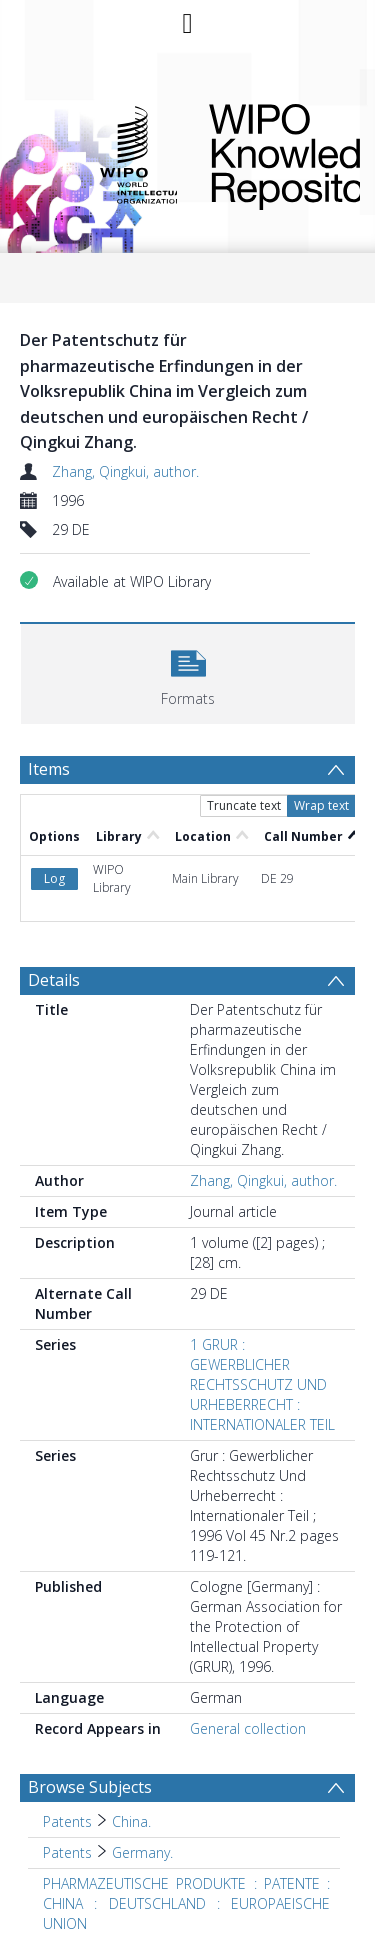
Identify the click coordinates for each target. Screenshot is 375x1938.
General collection (248, 1728)
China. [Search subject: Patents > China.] (131, 1821)
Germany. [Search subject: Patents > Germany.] (142, 1852)
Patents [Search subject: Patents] (67, 1821)
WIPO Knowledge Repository (268, 153)
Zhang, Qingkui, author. (125, 471)
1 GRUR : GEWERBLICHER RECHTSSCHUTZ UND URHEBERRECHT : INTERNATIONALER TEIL (262, 1384)
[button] (188, 671)
